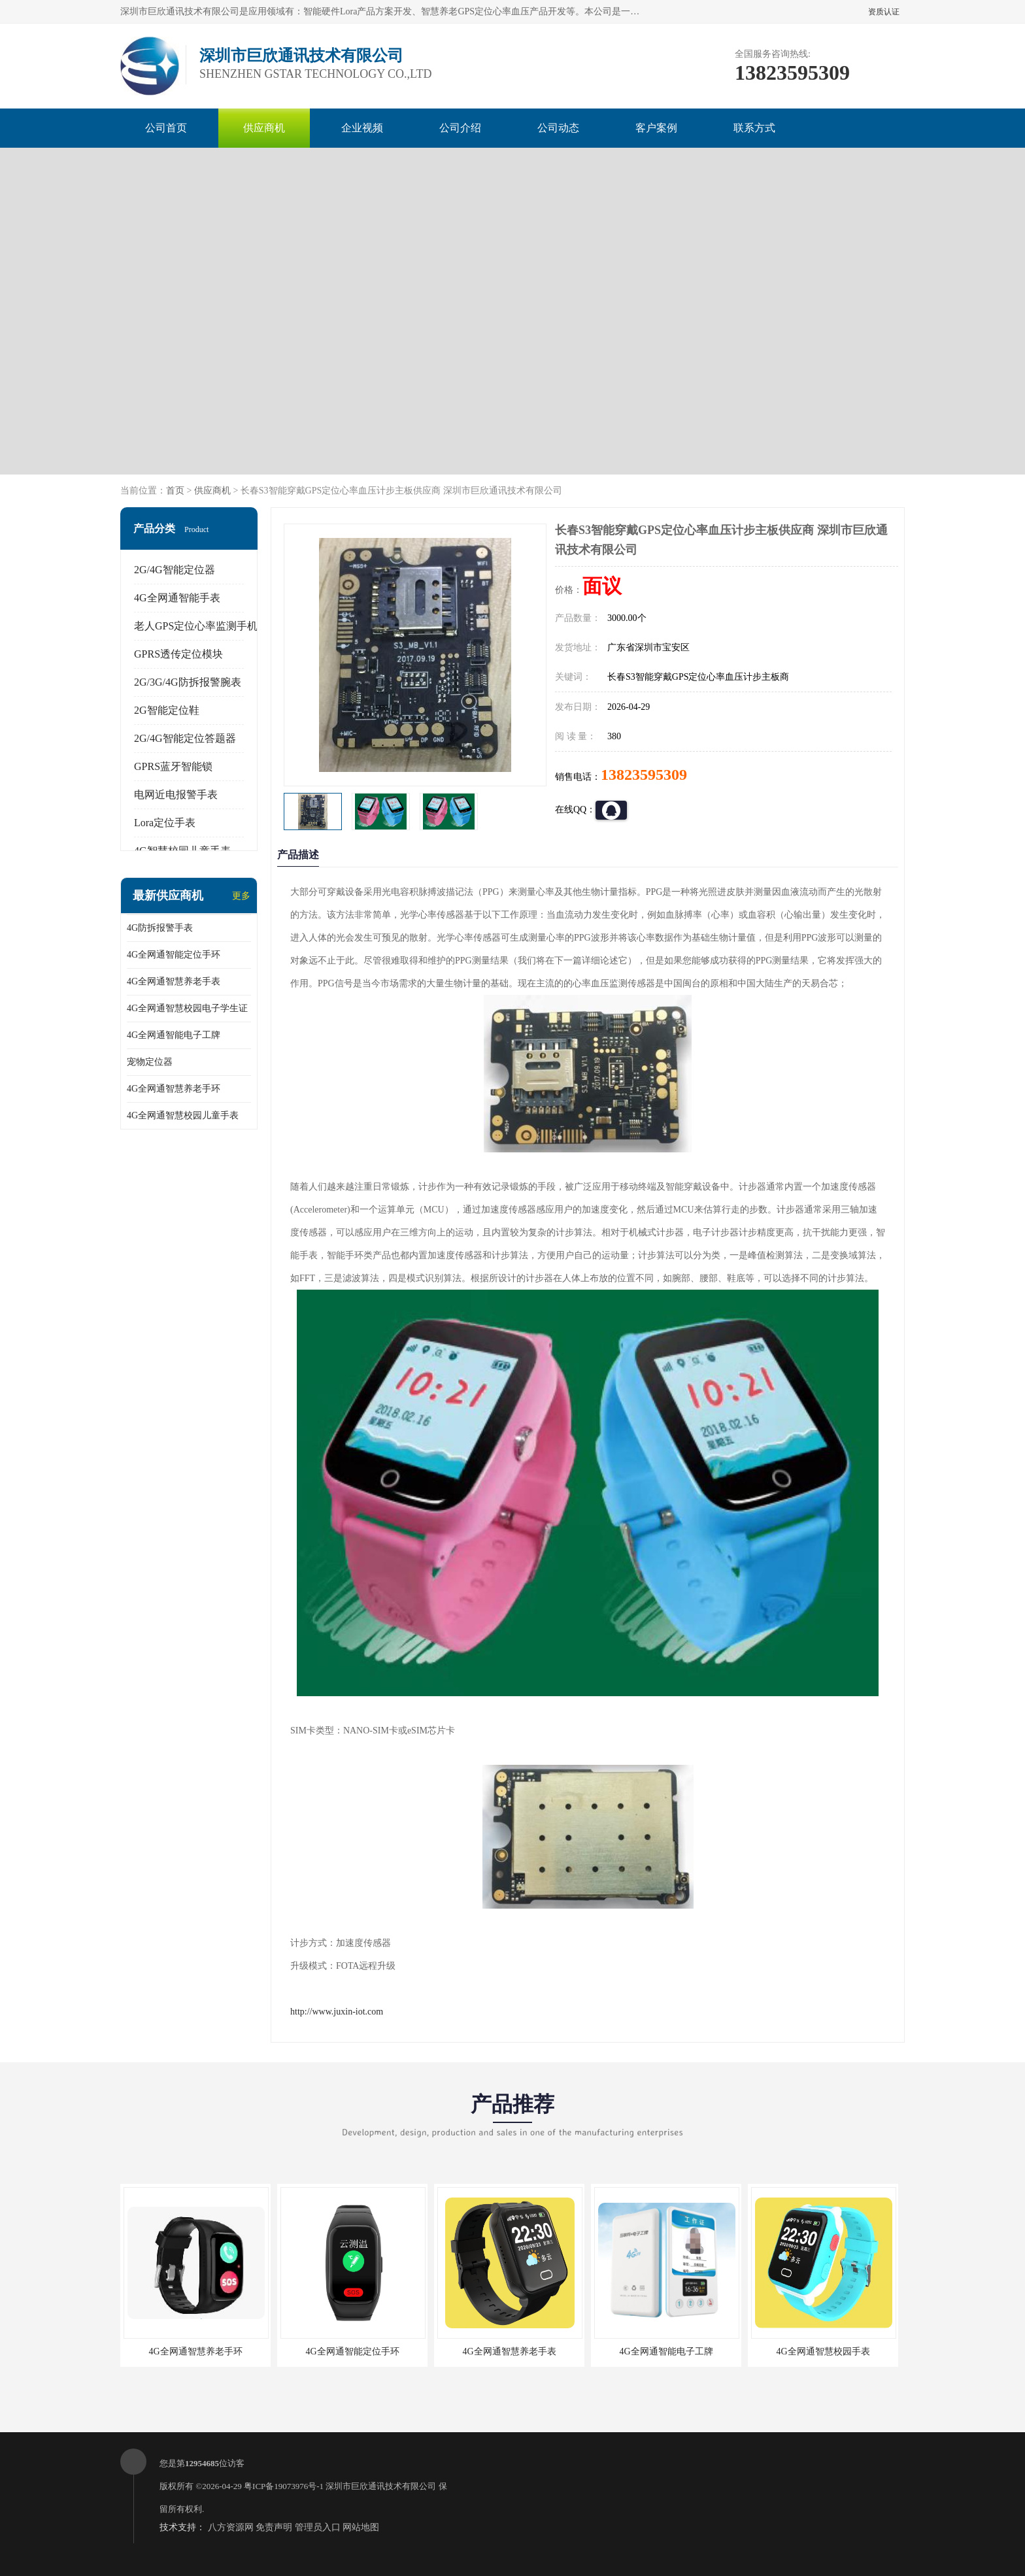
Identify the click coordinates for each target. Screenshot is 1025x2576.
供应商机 (264, 127)
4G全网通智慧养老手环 (173, 1089)
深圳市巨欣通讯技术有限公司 (381, 2486)
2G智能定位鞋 (166, 710)
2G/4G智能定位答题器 (185, 738)
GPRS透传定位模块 (178, 654)
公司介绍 (460, 127)
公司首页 (166, 127)
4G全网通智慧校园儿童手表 (183, 1115)
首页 (175, 490)
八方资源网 (231, 2527)
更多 (241, 896)
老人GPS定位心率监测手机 (196, 625)
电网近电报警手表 (176, 794)
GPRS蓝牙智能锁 (173, 766)
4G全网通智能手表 (177, 597)
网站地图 (361, 2527)
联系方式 (754, 127)
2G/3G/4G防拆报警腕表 (187, 682)
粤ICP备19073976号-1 (284, 2486)
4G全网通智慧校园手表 (822, 2351)
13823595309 (644, 774)
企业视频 (362, 127)
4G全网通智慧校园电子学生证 (187, 1008)
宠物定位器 (150, 1062)
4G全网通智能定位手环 (173, 955)
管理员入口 (318, 2527)
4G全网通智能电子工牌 (173, 1035)
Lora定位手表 (164, 822)
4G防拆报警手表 (160, 928)
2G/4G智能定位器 (174, 569)
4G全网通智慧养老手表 (173, 981)
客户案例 (656, 127)
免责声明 (274, 2527)
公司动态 (558, 127)
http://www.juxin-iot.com (336, 2011)
